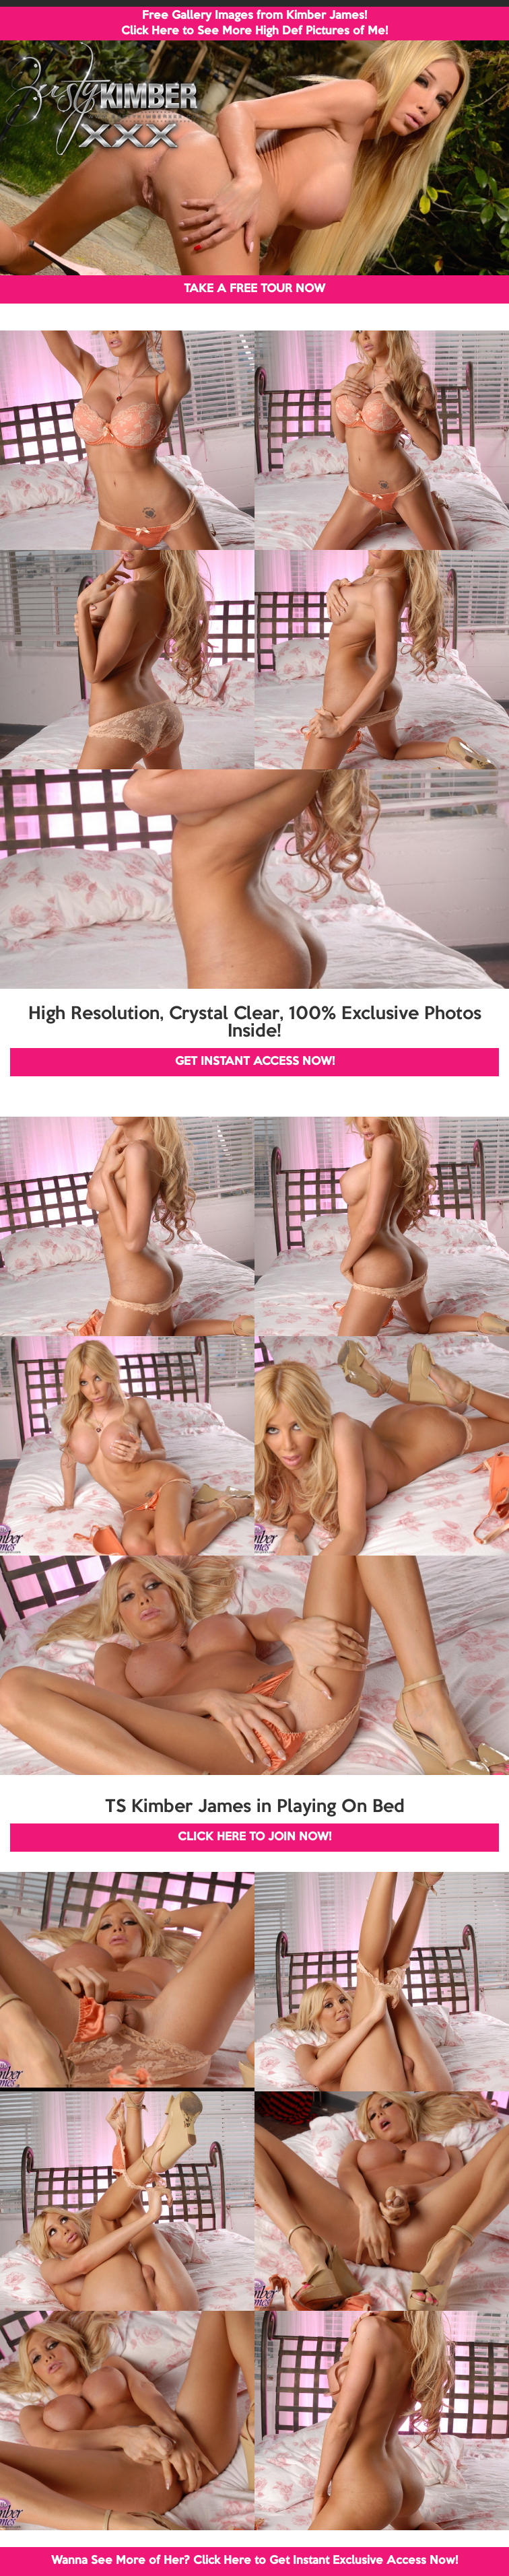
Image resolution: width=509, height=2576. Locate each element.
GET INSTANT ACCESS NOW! (255, 1062)
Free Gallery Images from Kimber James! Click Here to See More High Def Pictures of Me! (254, 23)
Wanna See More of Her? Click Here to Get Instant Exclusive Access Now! (254, 2561)
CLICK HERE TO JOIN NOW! (254, 1837)
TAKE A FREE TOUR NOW (254, 289)
